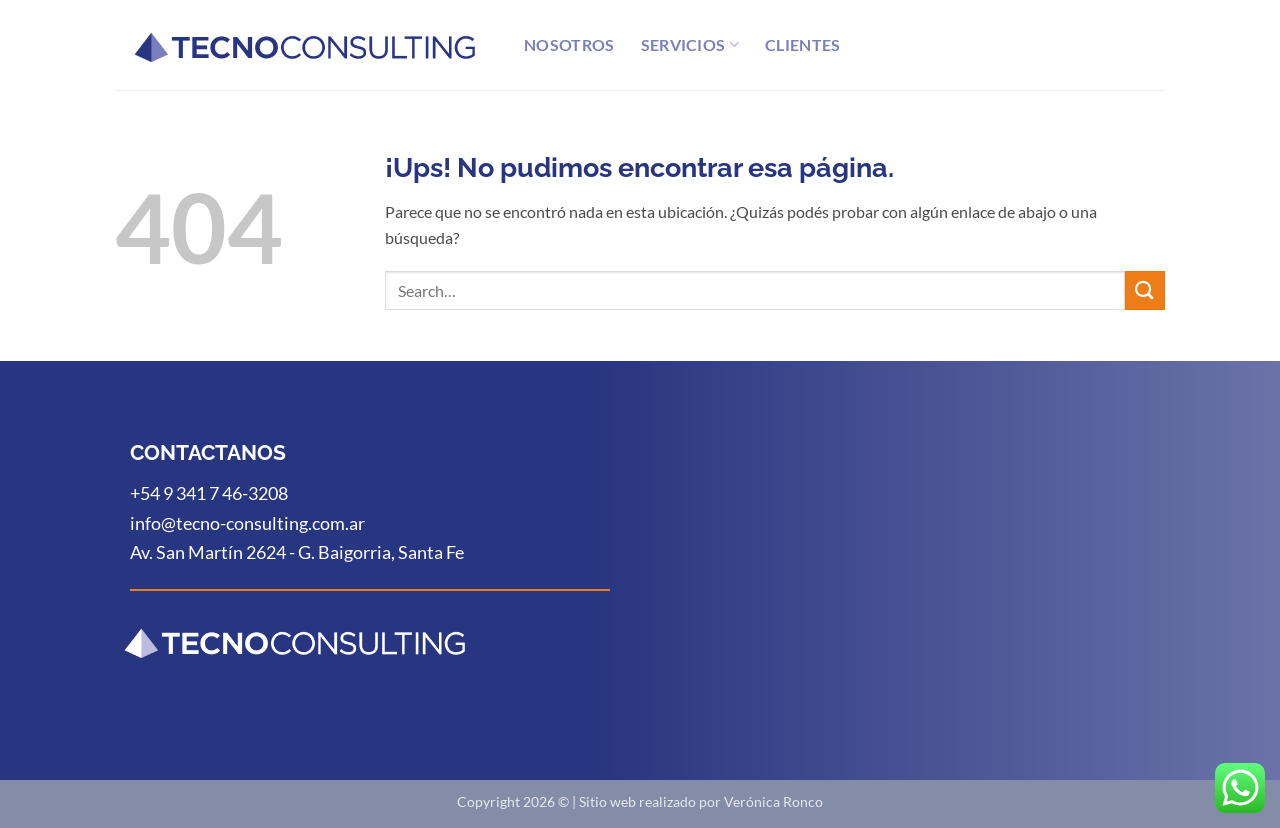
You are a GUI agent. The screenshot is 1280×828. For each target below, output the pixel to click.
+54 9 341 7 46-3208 (209, 493)
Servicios (690, 45)
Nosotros (569, 44)
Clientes (803, 44)
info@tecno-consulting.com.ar (247, 523)
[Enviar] (1145, 290)
